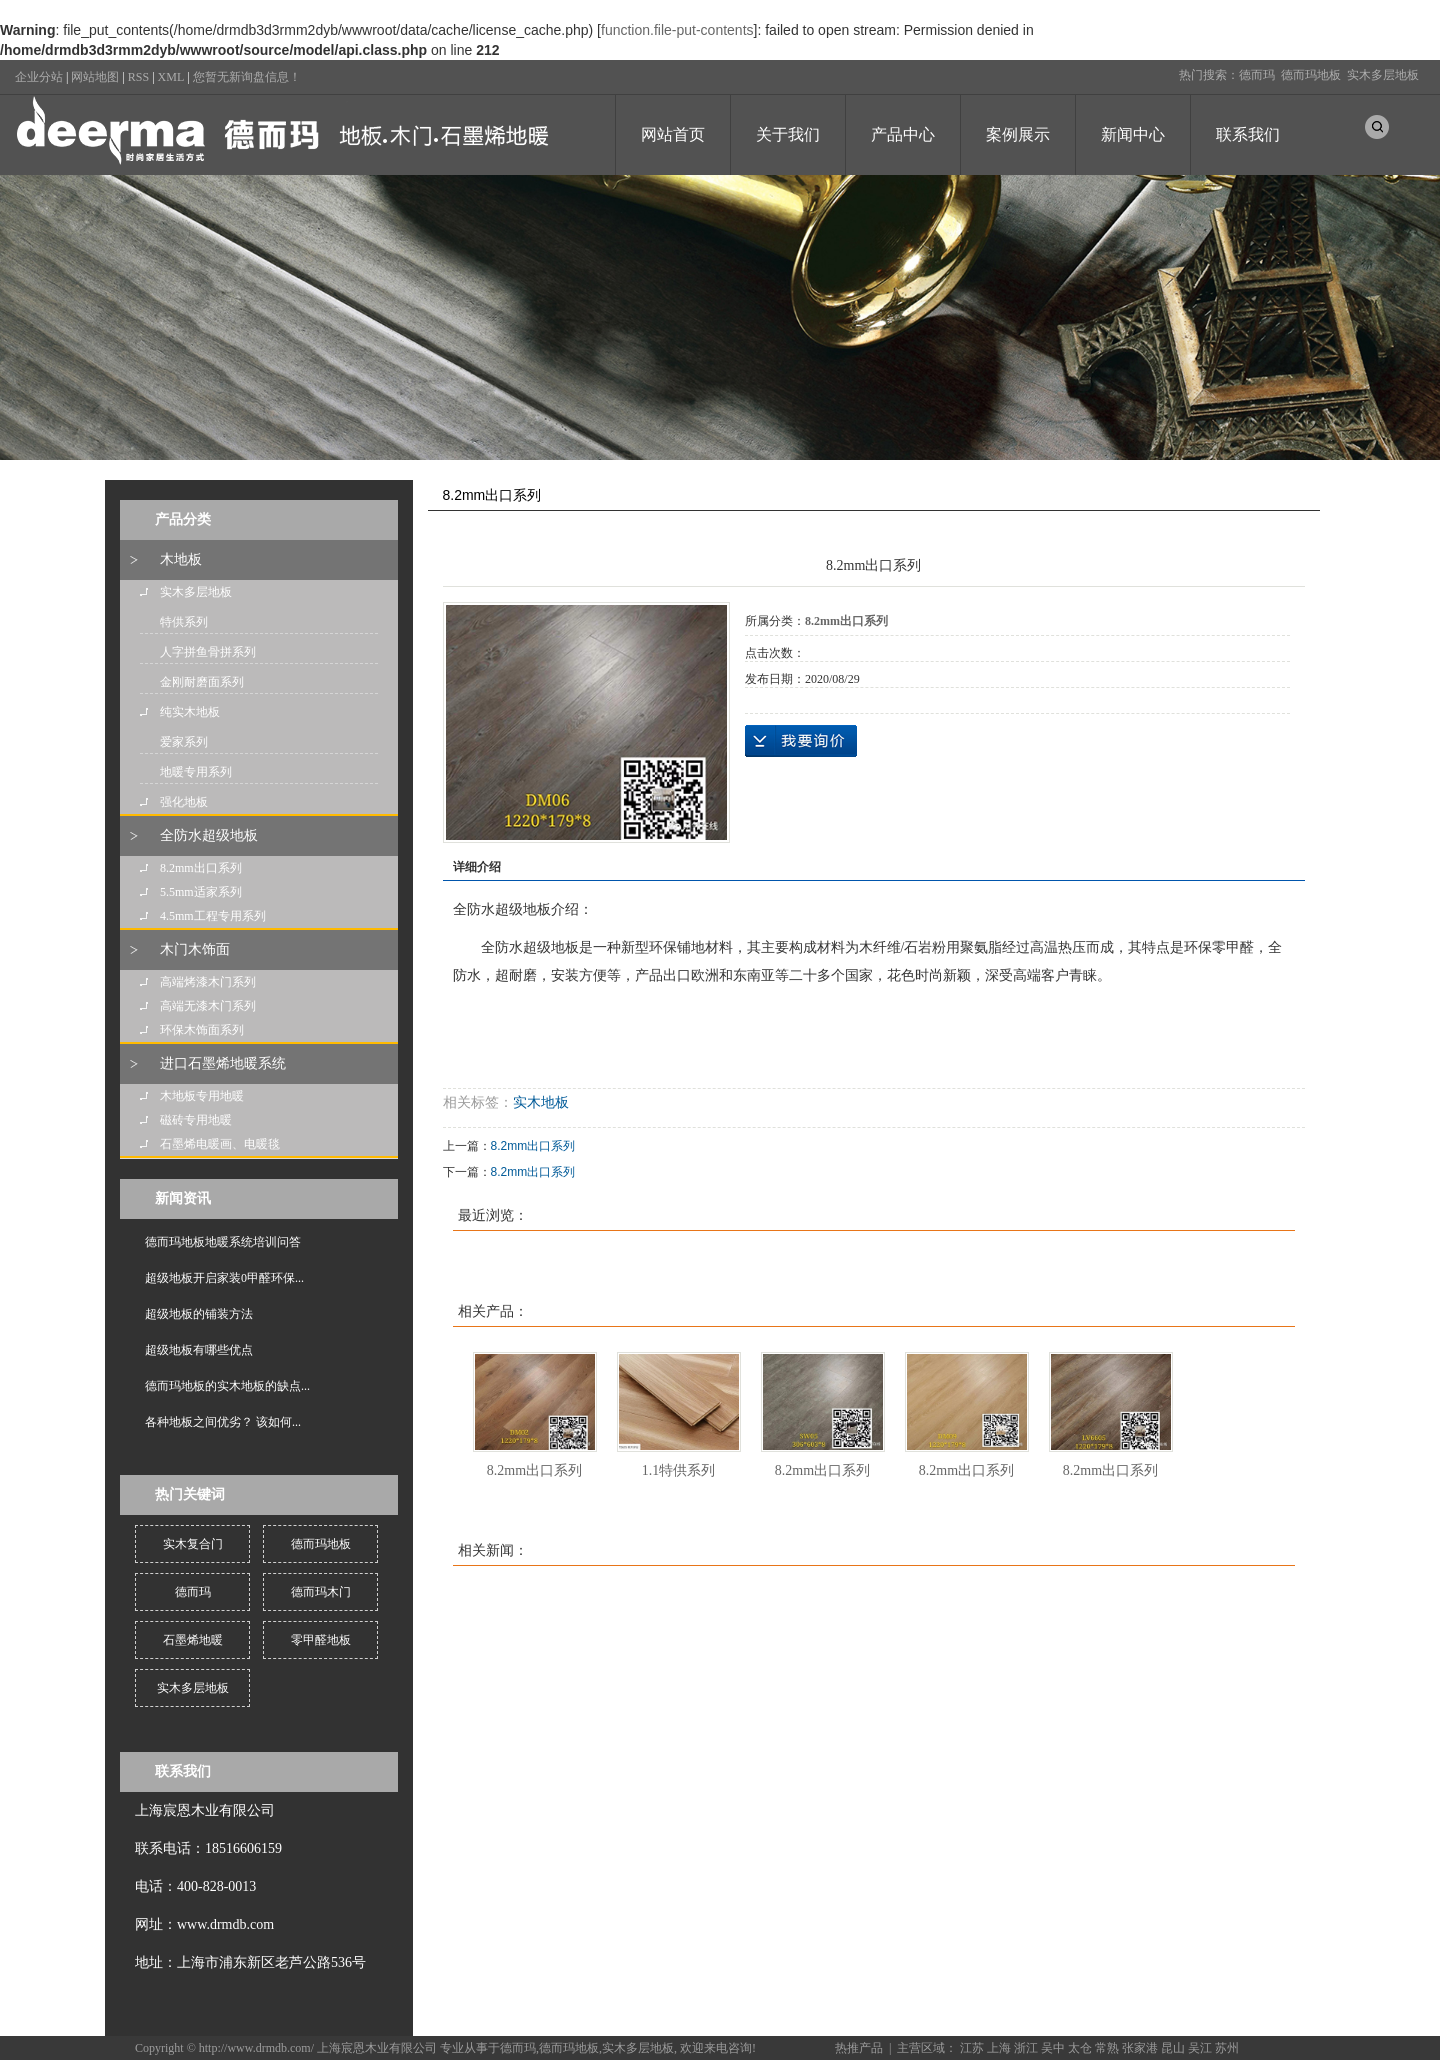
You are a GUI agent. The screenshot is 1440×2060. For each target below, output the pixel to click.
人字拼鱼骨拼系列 (208, 652)
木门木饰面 (195, 949)
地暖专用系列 (196, 772)
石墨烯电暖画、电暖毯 (220, 1144)
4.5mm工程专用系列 (213, 916)
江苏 (972, 2048)
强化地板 (184, 802)
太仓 (1080, 2048)
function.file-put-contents (677, 30)
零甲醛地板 (321, 1640)
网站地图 (95, 77)
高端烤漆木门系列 (208, 982)
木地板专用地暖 (202, 1096)
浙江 (1026, 2048)
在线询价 (801, 741)
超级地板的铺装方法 (199, 1314)
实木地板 (541, 1102)
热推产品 (859, 2048)
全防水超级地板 (209, 835)
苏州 (1227, 2048)
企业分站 (39, 77)
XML (171, 77)
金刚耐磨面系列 (202, 682)
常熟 (1107, 2048)
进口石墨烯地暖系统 (223, 1063)
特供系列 (184, 622)
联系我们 (1248, 134)
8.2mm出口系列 (201, 868)
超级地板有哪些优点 (199, 1350)
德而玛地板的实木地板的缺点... (227, 1386)
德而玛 (1257, 75)
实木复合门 (193, 1544)
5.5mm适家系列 (201, 892)
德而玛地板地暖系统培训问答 (223, 1242)
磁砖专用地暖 (196, 1120)
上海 (999, 2048)
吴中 (1053, 2048)
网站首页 (673, 134)
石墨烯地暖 (193, 1640)
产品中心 (903, 134)
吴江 (1200, 2048)
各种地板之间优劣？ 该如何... (223, 1422)
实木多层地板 (1383, 75)
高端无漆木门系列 (208, 1006)
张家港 (1140, 2048)
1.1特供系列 (679, 1470)
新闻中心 (1133, 134)
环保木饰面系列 (202, 1030)
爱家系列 (184, 742)
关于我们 (788, 134)
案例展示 (1018, 134)
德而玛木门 (321, 1592)
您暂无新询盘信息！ (247, 77)
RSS (138, 77)
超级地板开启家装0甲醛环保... (224, 1278)
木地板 (181, 559)
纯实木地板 (190, 712)
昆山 (1173, 2048)
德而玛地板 (1311, 75)
